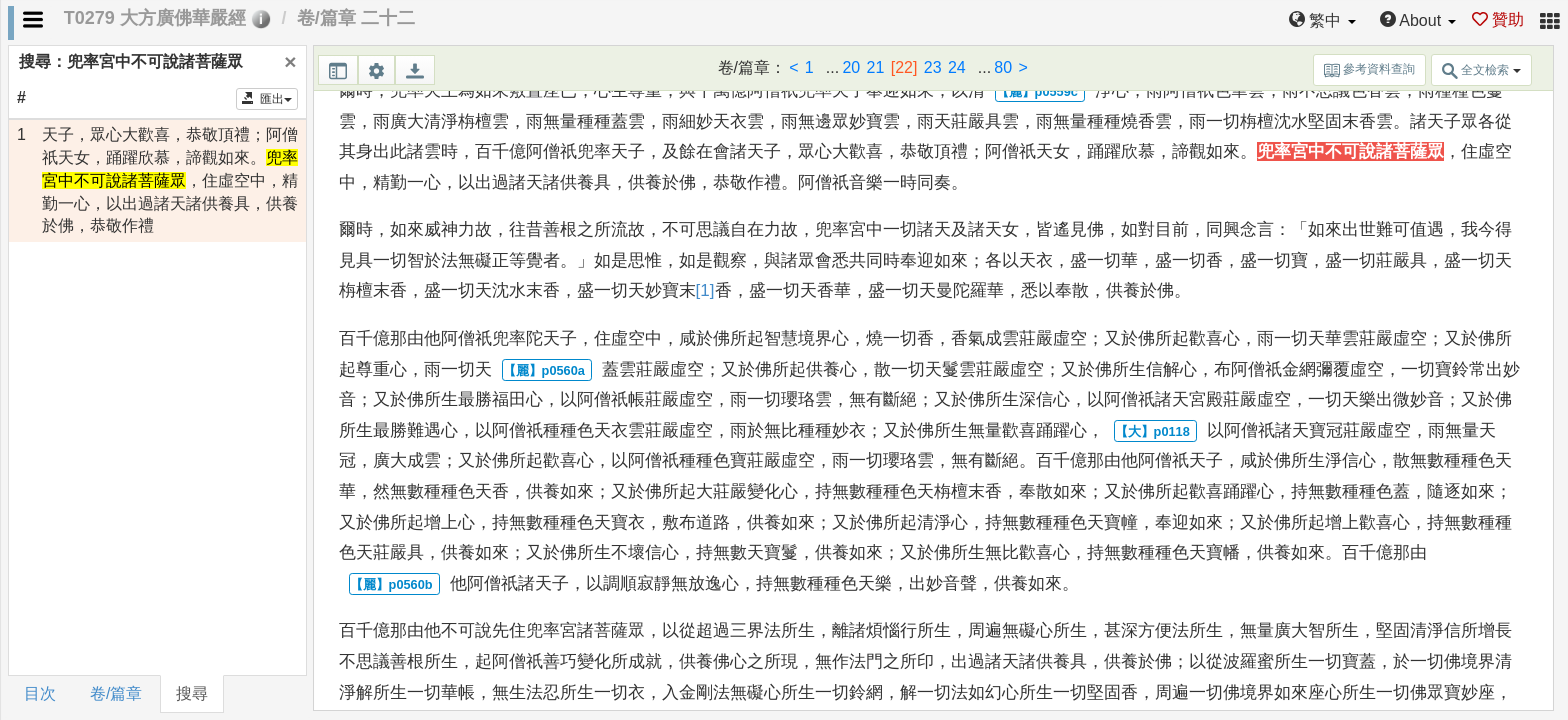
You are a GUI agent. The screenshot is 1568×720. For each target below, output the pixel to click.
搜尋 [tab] (192, 693)
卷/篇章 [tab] (116, 693)
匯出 (267, 98)
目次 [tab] (40, 693)
